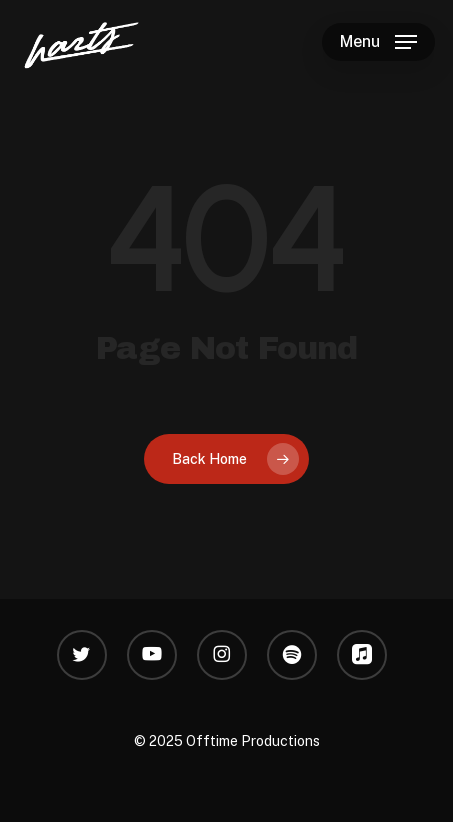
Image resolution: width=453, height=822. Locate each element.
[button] (378, 42)
